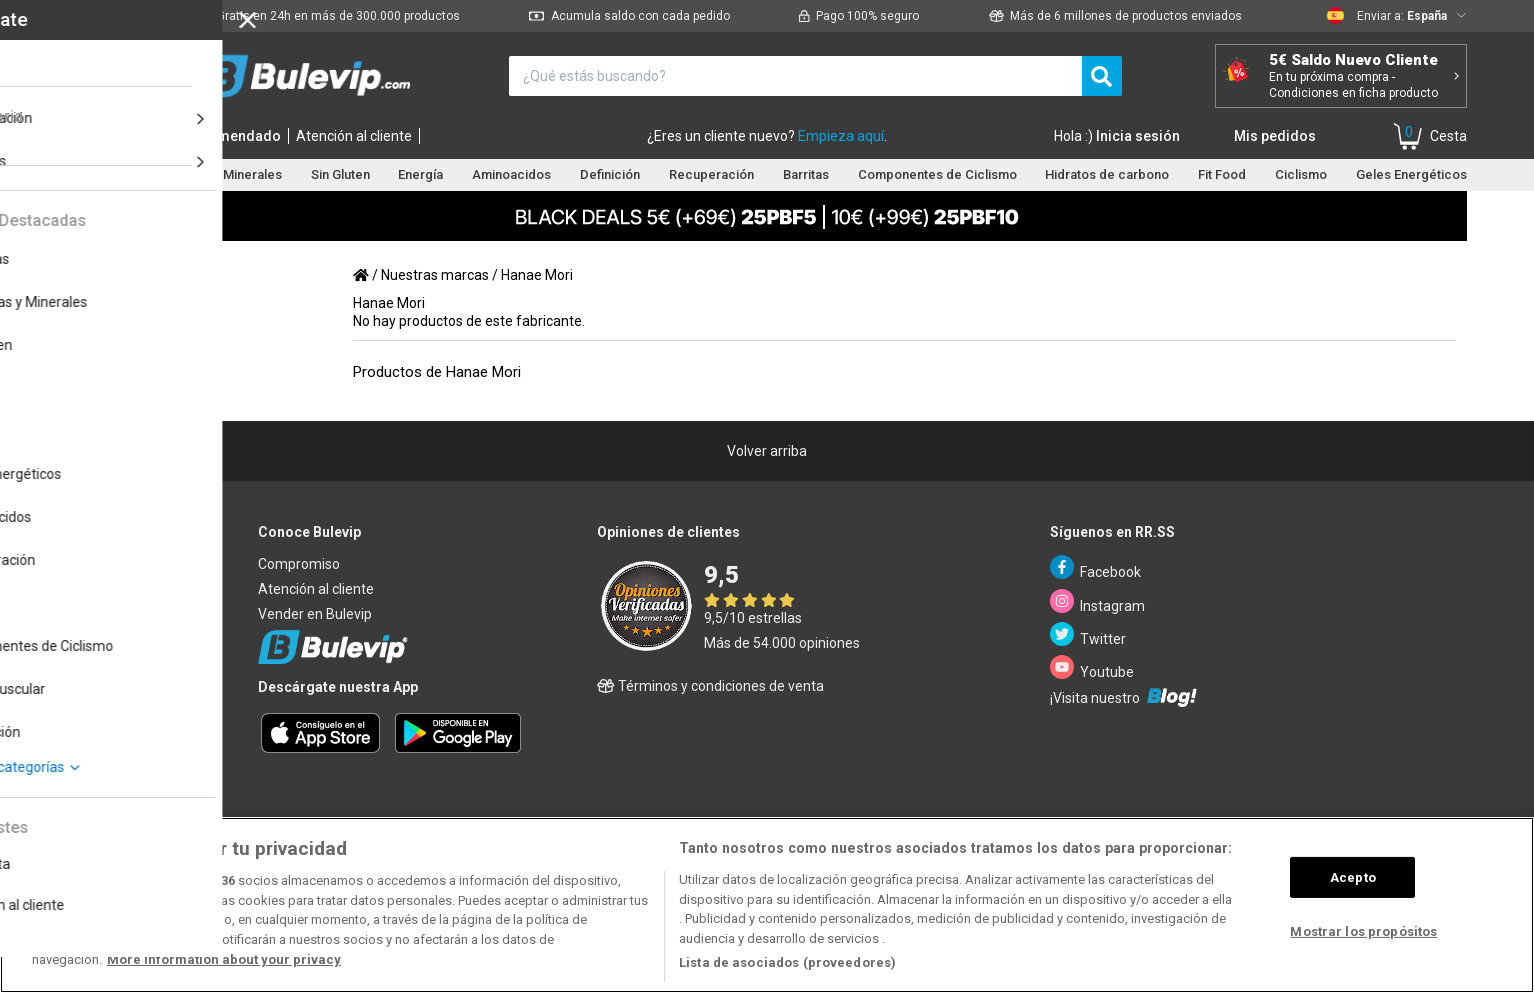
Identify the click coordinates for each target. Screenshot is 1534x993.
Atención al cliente (354, 136)
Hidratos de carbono (1107, 174)
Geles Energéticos (1411, 174)
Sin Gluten (340, 174)
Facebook (1096, 567)
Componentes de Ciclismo (937, 174)
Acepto (1353, 877)
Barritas (806, 174)
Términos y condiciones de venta (710, 686)
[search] (1102, 76)
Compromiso (299, 564)
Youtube (1092, 667)
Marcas (144, 136)
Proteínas (96, 174)
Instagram (1098, 601)
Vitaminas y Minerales (218, 174)
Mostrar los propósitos (1363, 931)
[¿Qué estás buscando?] (795, 76)
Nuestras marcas (435, 275)
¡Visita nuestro (1123, 697)
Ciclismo (1301, 174)
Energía (420, 174)
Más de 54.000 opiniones (782, 643)
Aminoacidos (511, 174)
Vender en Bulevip (315, 614)
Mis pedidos (1275, 136)
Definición (610, 174)
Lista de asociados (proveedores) (787, 962)
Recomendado (232, 136)
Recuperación (711, 174)
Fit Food (1222, 174)
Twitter (1088, 634)
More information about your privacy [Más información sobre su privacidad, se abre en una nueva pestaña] (224, 959)
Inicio (90, 136)
